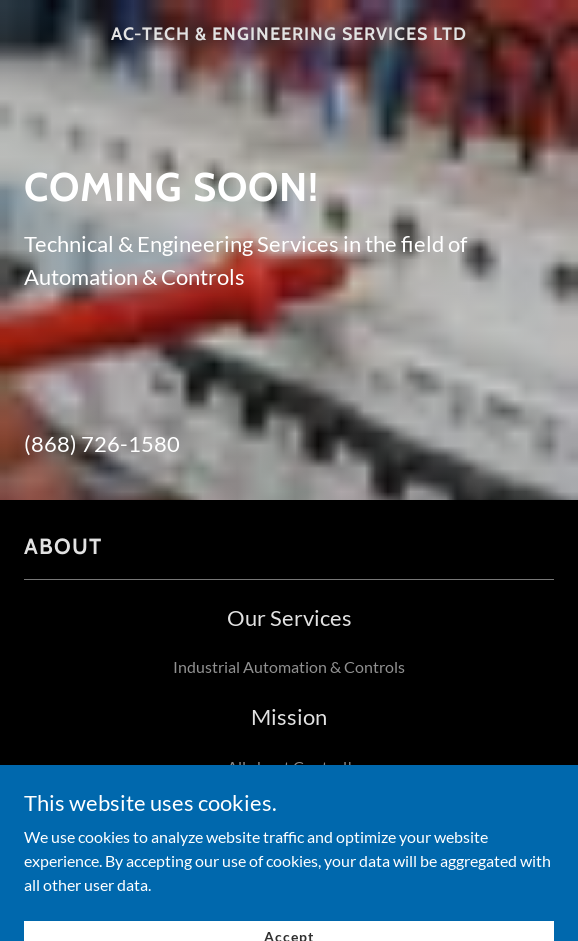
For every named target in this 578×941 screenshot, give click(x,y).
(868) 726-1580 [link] (102, 443)
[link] (289, 35)
